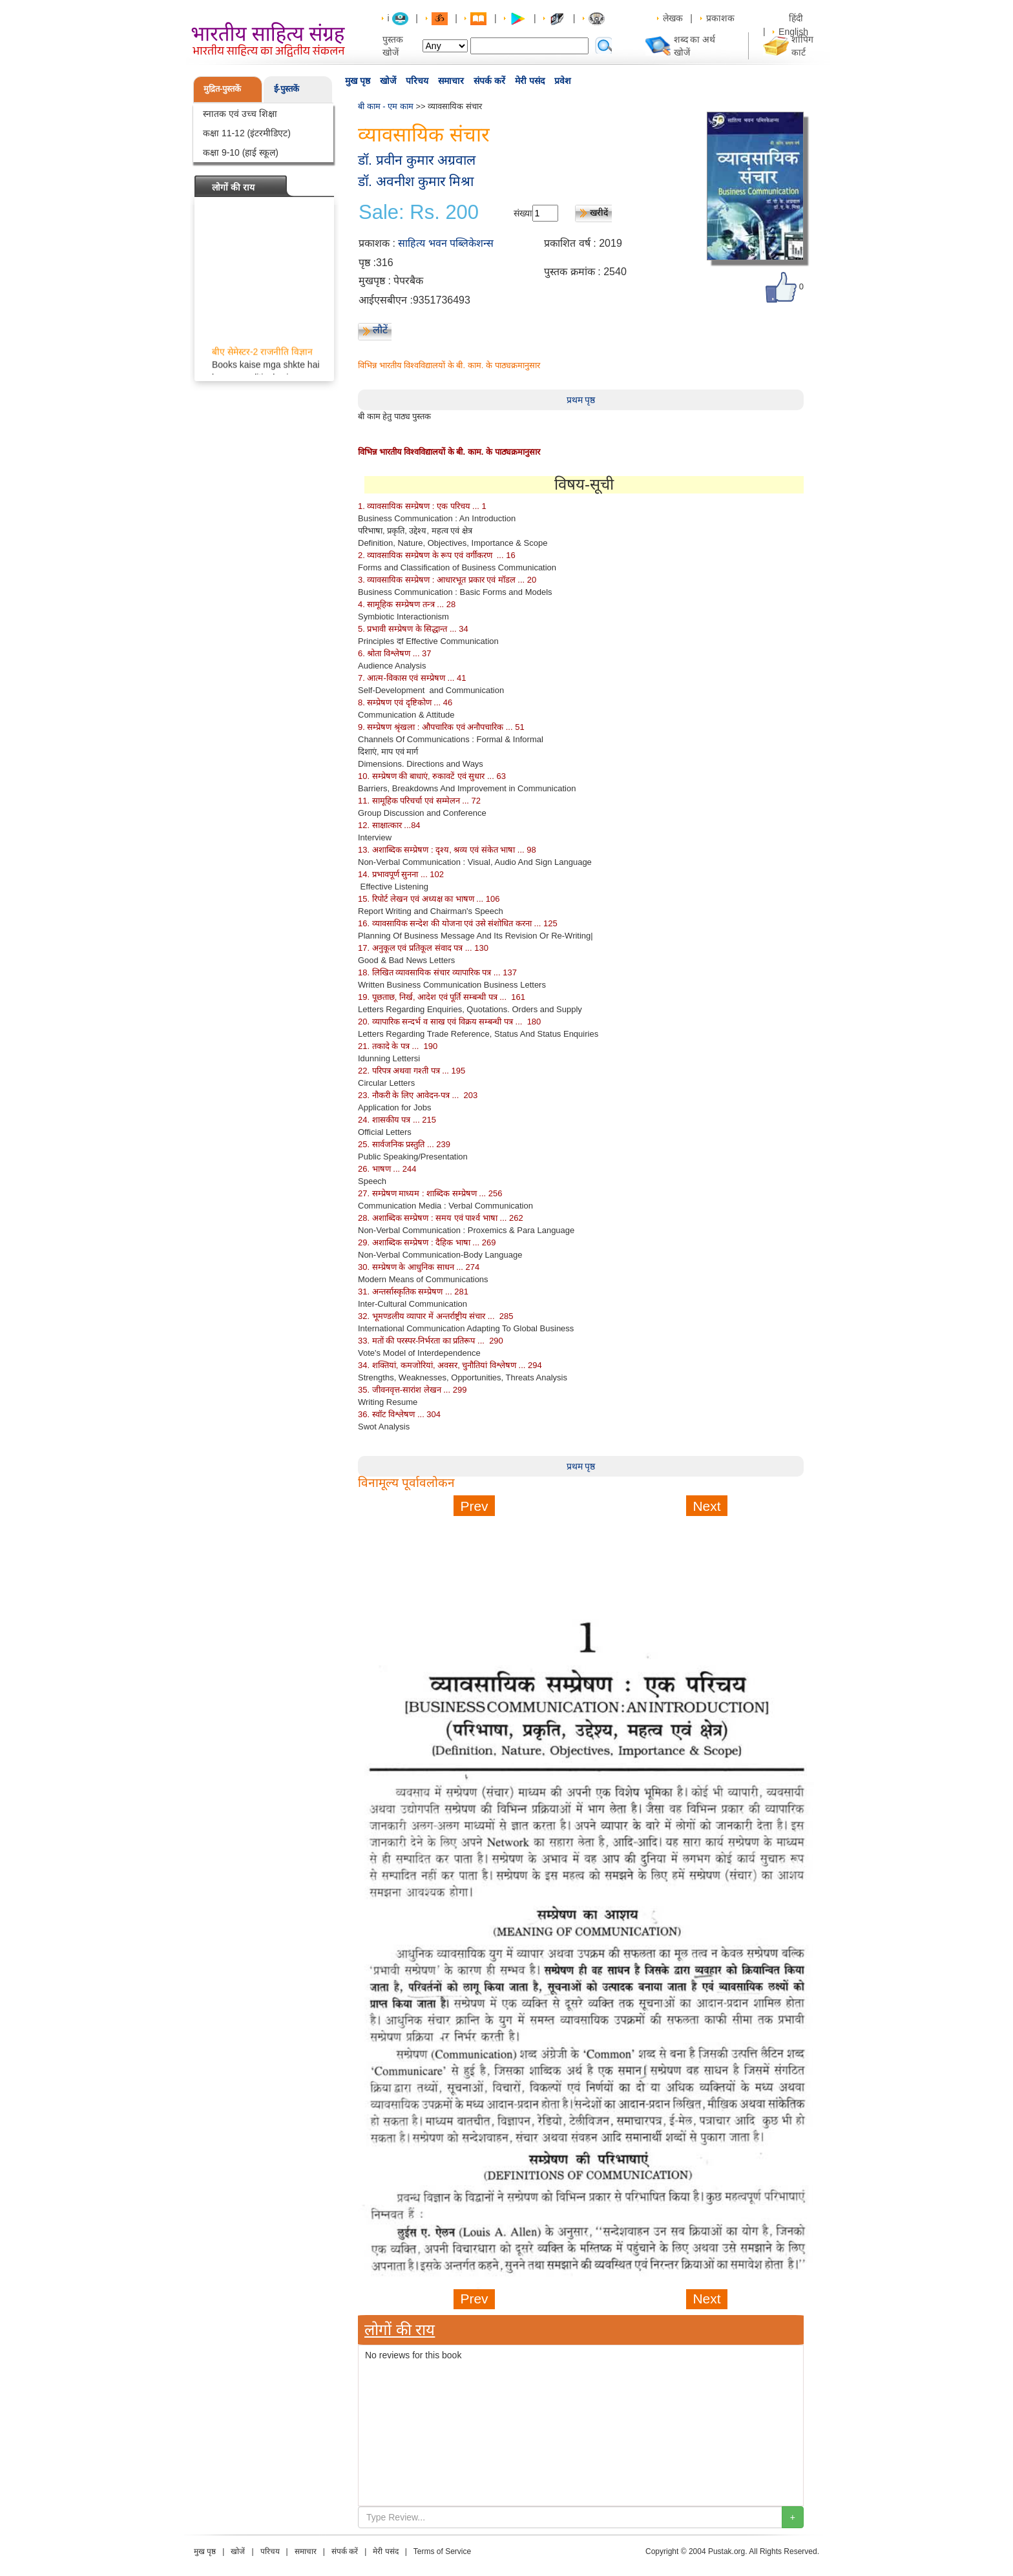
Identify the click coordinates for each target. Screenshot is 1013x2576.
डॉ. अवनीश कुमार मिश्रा (416, 181)
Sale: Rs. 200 (419, 212)
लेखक (673, 18)
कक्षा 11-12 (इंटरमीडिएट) (247, 133)
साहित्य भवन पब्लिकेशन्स (446, 243)
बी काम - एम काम (385, 106)
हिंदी (797, 18)
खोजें (388, 81)
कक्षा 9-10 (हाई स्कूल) (240, 152)
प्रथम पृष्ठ (581, 400)
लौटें (380, 329)
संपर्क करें (489, 81)
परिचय (417, 81)
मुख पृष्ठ (357, 81)
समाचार (451, 81)
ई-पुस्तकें (286, 89)
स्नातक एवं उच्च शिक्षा (240, 114)
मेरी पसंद (530, 81)
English (793, 31)
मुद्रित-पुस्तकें (222, 89)
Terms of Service (442, 2551)
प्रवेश (562, 81)
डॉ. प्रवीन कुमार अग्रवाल (416, 159)
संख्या (523, 213)
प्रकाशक (720, 18)
